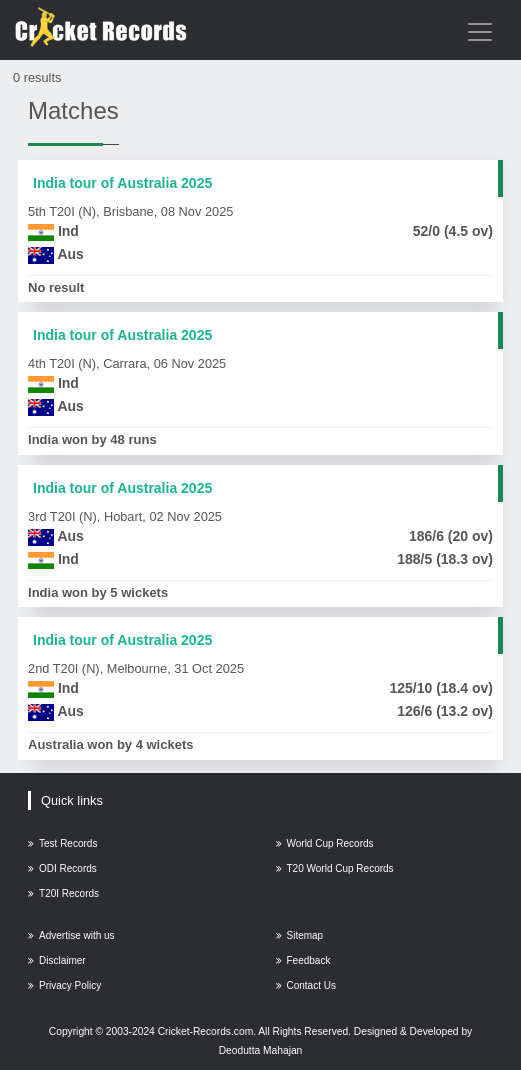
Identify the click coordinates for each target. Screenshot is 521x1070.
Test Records (62, 843)
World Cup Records (325, 843)
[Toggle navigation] (480, 32)
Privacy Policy (64, 985)
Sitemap (300, 935)
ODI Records (62, 868)
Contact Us (306, 985)
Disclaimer (57, 960)
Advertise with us (71, 935)
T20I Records (63, 893)
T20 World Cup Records (335, 868)
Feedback (303, 960)
